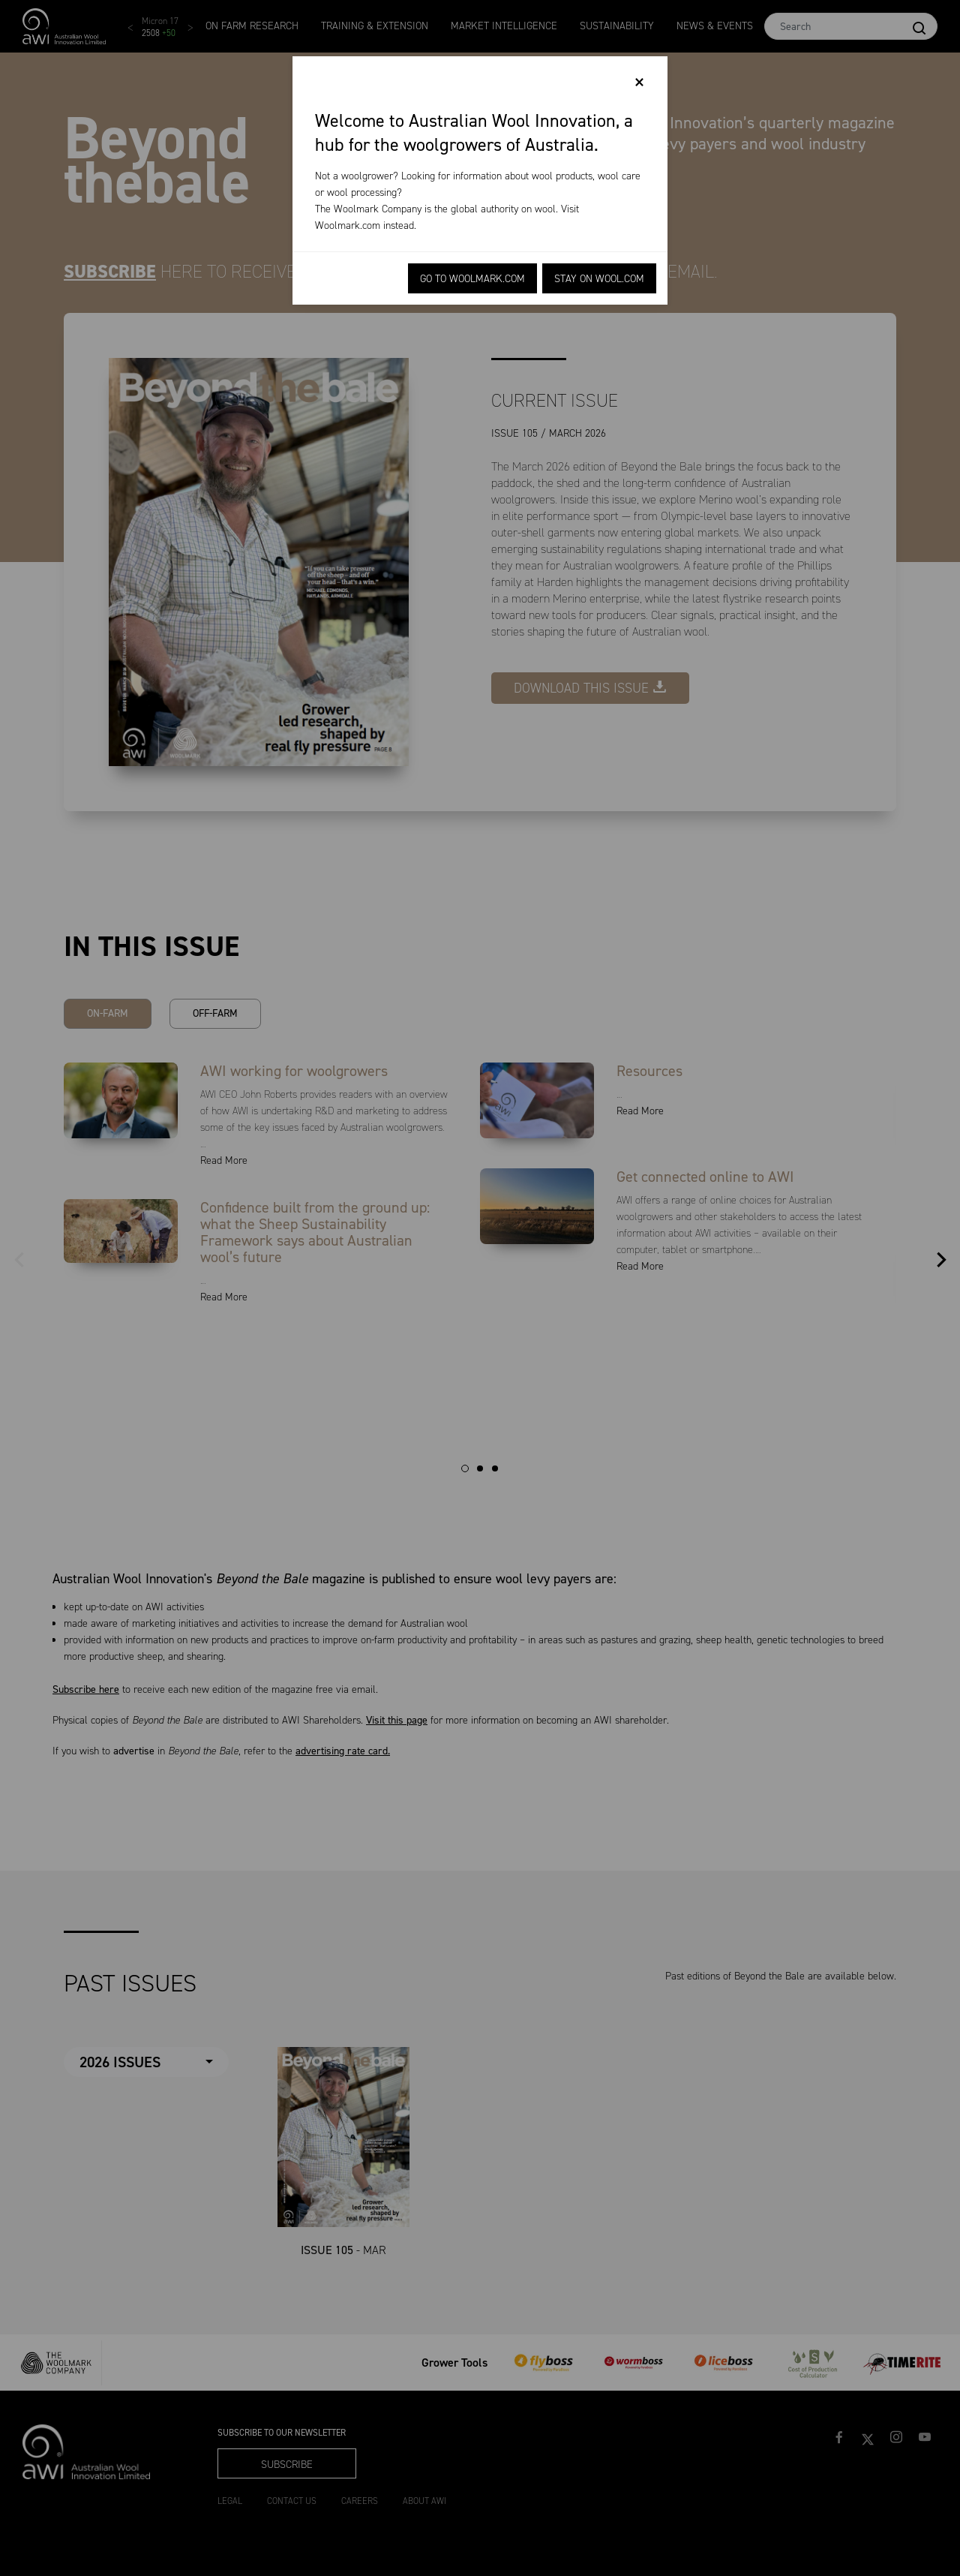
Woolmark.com (347, 225)
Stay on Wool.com (599, 279)
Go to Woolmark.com (472, 279)
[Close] (639, 82)
